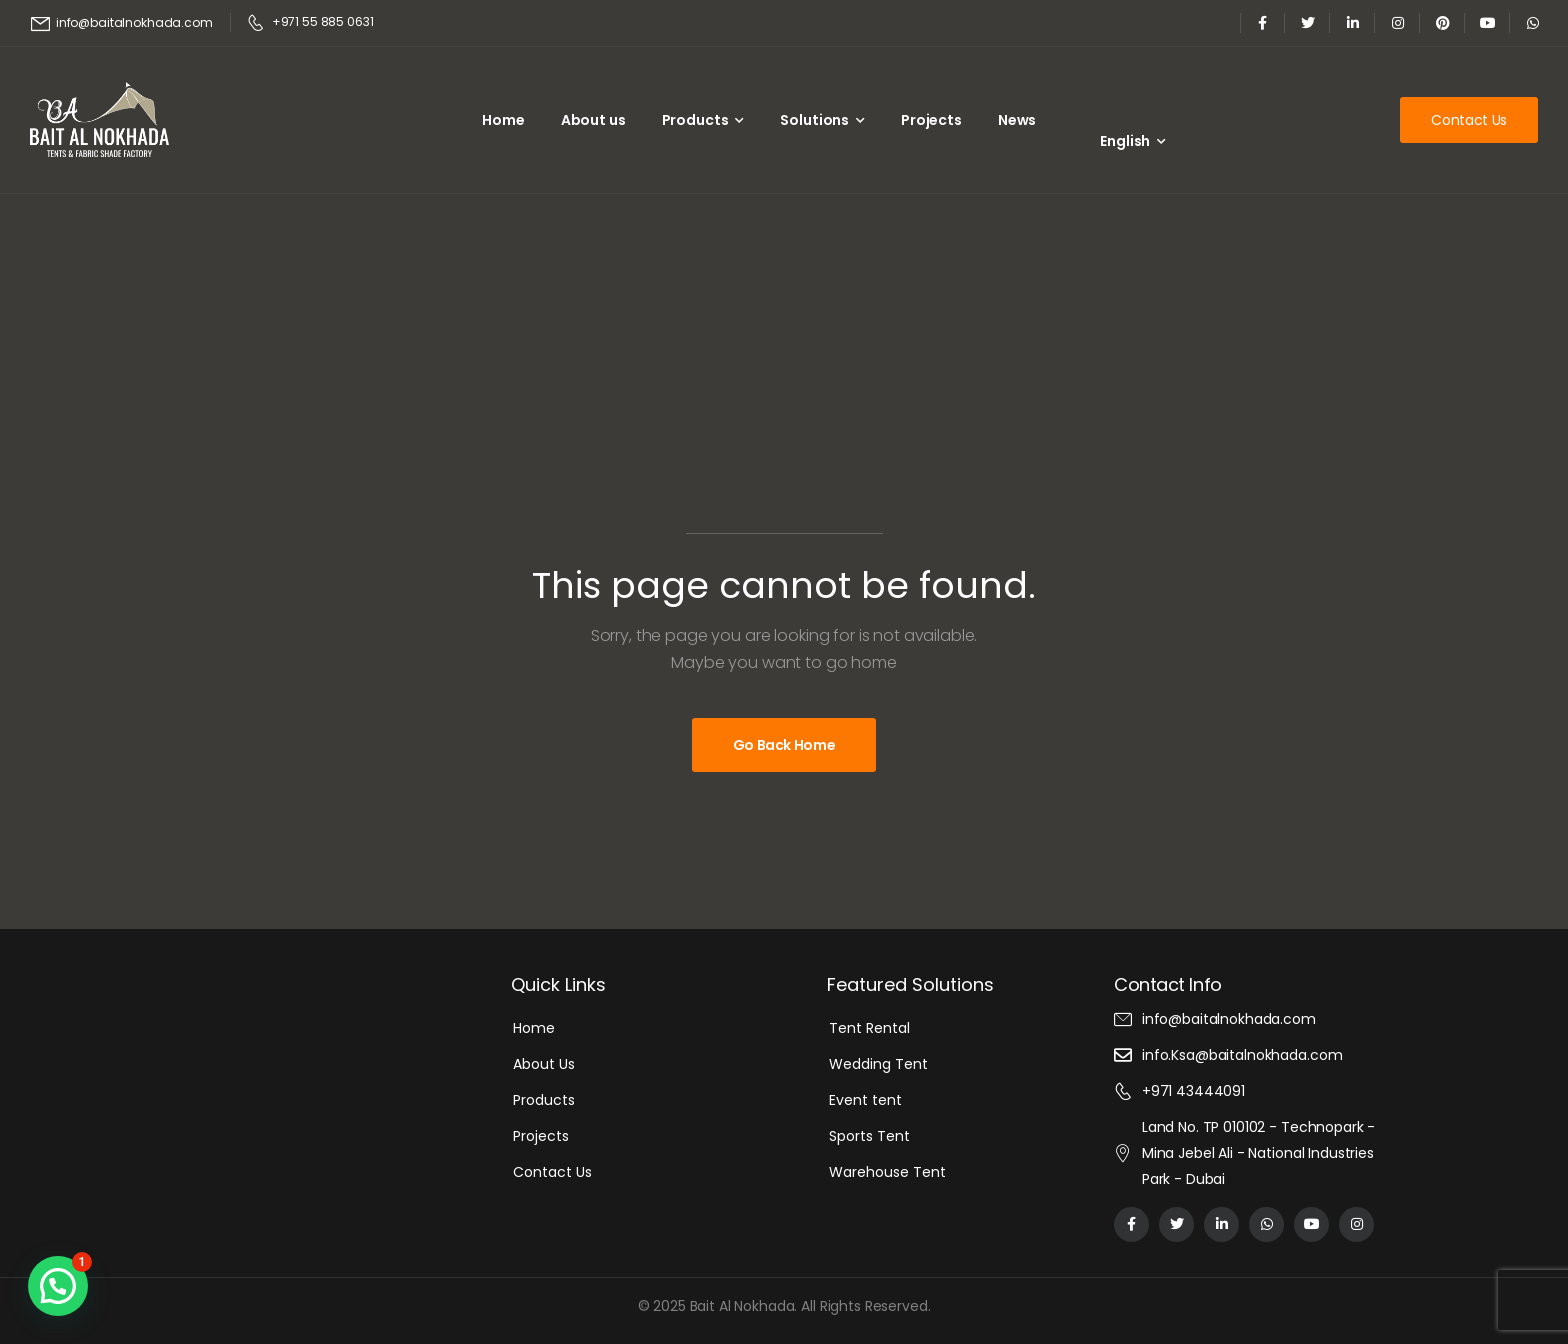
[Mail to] (122, 23)
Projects (931, 120)
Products (695, 120)
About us (593, 120)
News (1017, 120)
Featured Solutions (910, 984)
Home (503, 120)
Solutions (814, 120)
